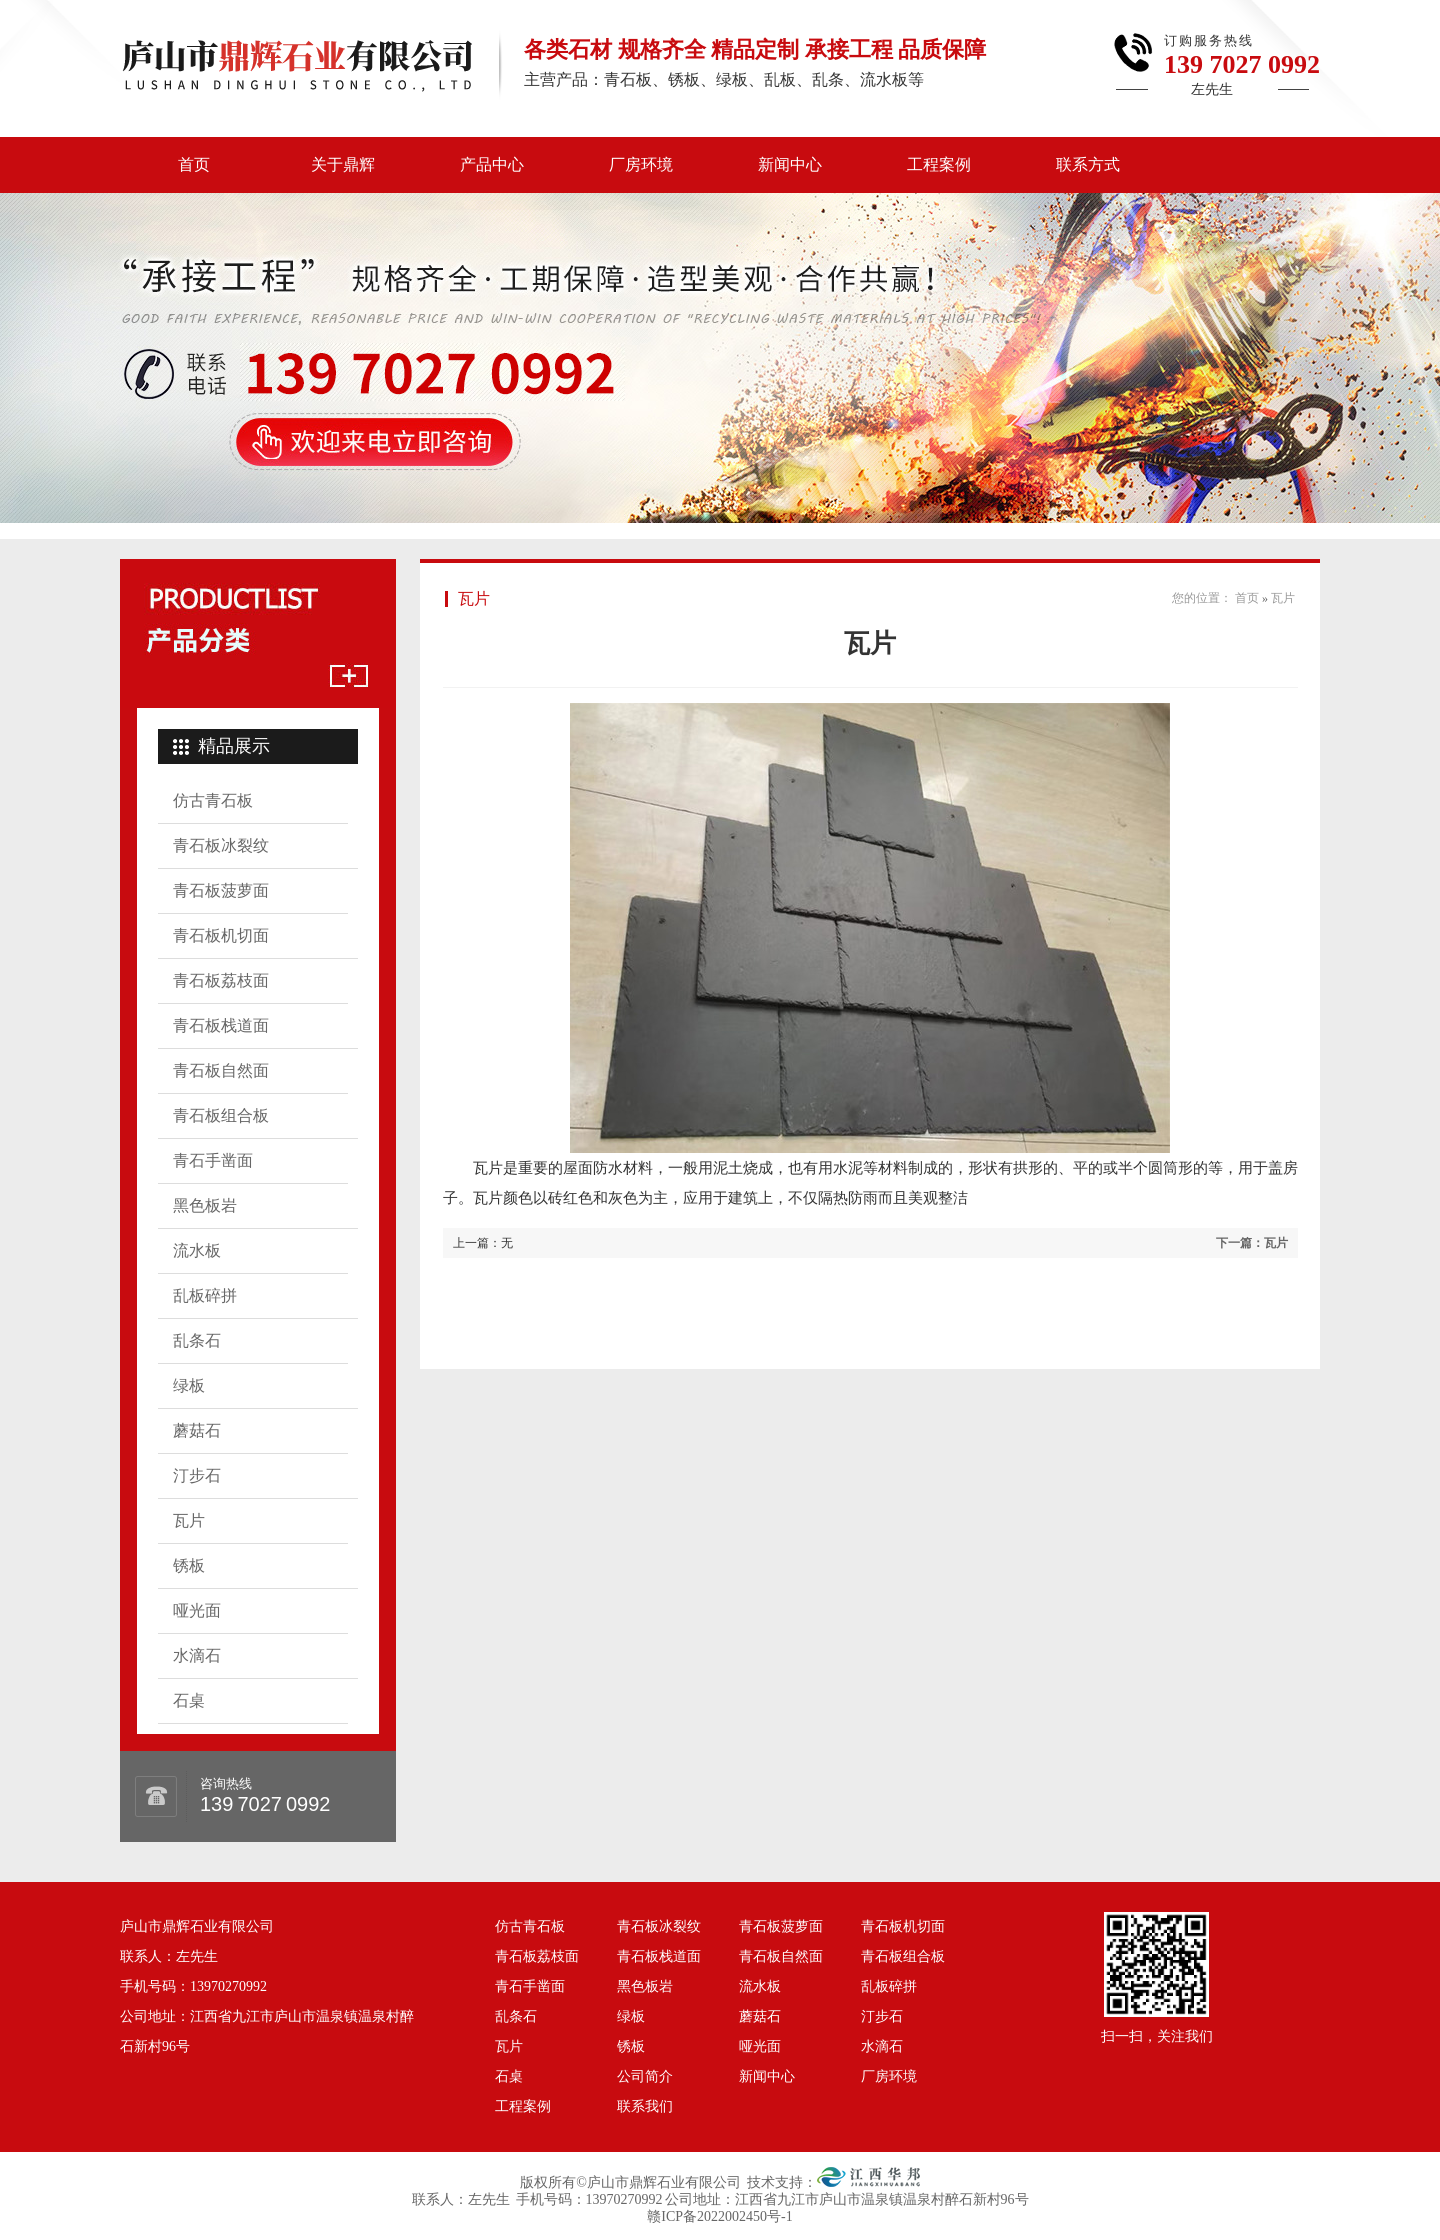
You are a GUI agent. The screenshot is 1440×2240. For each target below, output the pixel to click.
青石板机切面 (221, 935)
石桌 (189, 1700)
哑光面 (197, 1610)
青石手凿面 (213, 1160)
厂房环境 (641, 164)
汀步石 (197, 1475)
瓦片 (189, 1520)
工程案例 (939, 164)
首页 (194, 164)
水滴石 (197, 1655)
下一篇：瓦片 (1252, 1243)
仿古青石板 (213, 800)
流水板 (197, 1250)
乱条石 (197, 1340)
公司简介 (645, 2076)
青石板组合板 (221, 1115)
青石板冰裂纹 (221, 845)
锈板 (189, 1565)
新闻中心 (790, 164)
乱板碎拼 (205, 1295)
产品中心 (492, 164)
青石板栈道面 (221, 1025)
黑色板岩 (205, 1205)
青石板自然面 (221, 1070)
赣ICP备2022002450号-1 (719, 2216)
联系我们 (645, 2106)
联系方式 (1088, 164)
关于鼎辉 (343, 164)
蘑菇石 (197, 1430)
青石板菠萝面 (221, 890)
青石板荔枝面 (221, 980)
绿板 (189, 1385)
